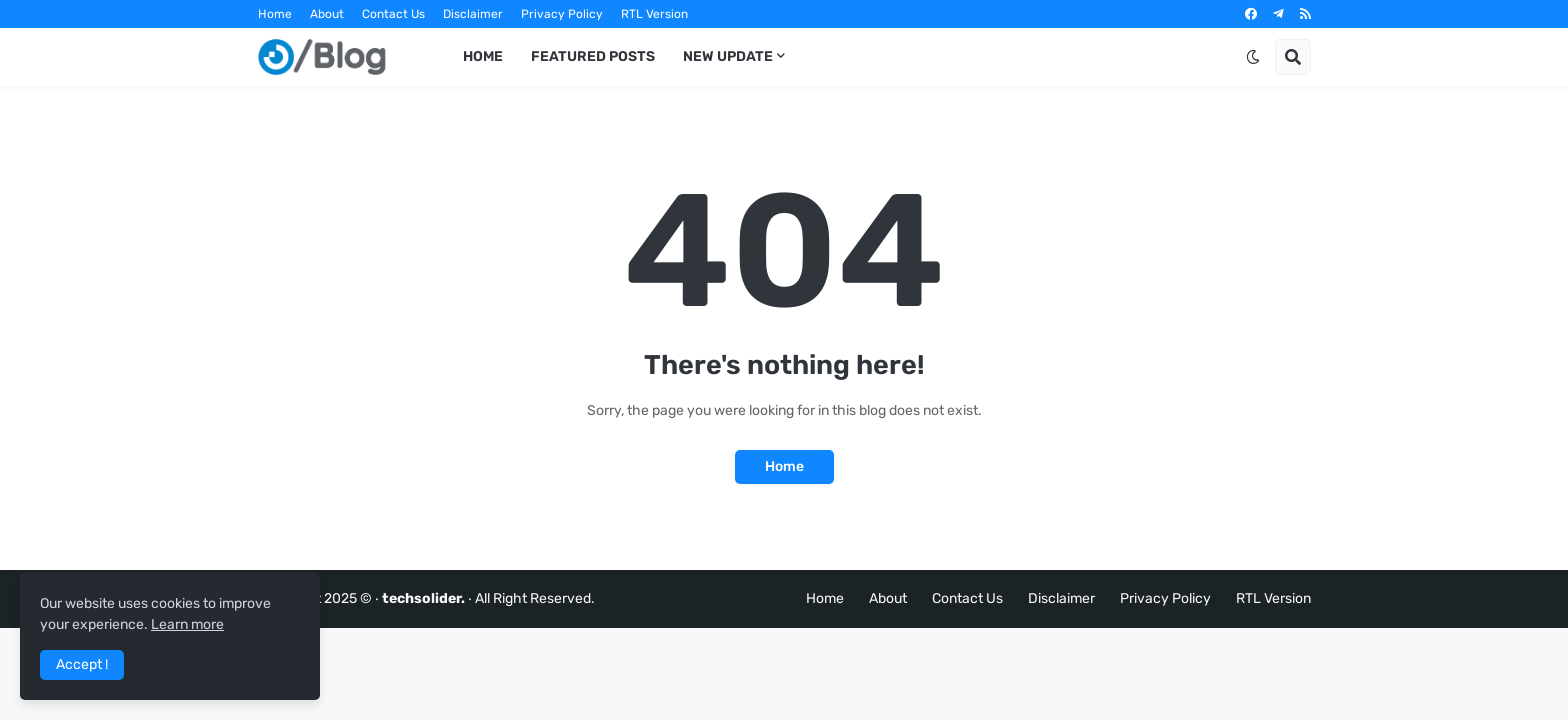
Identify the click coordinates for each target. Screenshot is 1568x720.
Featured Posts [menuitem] (593, 56)
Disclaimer (473, 14)
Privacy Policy (562, 14)
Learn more (187, 624)
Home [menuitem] (483, 56)
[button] (1253, 57)
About (327, 14)
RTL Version (654, 14)
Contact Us (393, 14)
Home (275, 14)
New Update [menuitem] (728, 56)
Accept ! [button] (82, 664)
